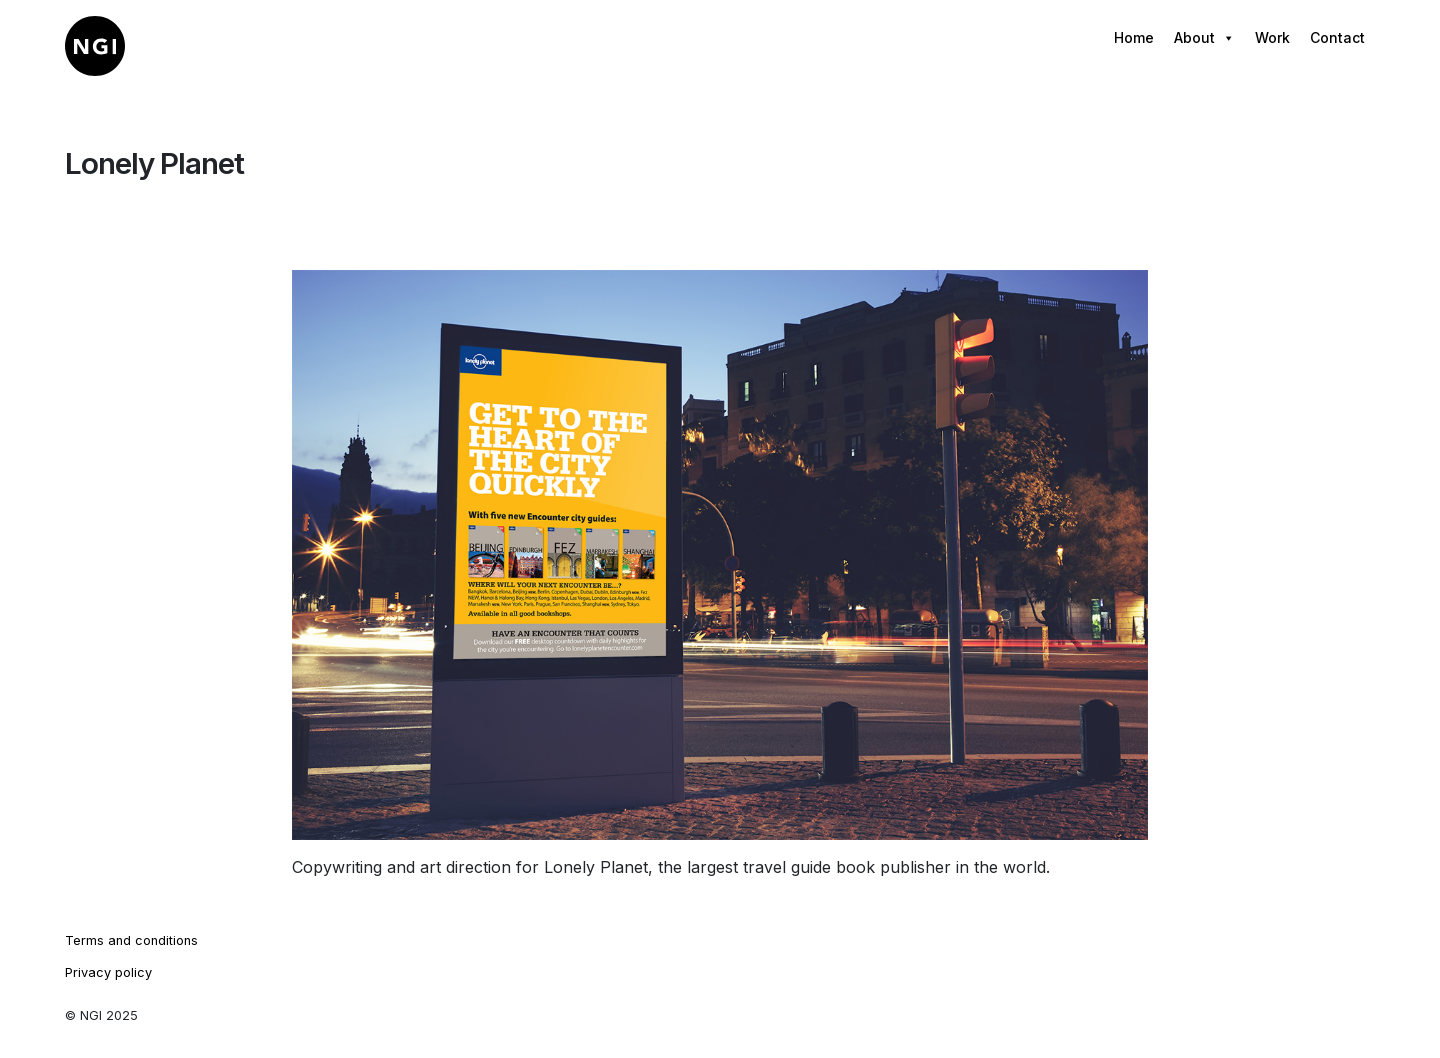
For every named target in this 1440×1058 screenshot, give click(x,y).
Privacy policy (108, 972)
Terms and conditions (131, 940)
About (1204, 38)
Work (1272, 37)
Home (1134, 37)
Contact (1337, 37)
